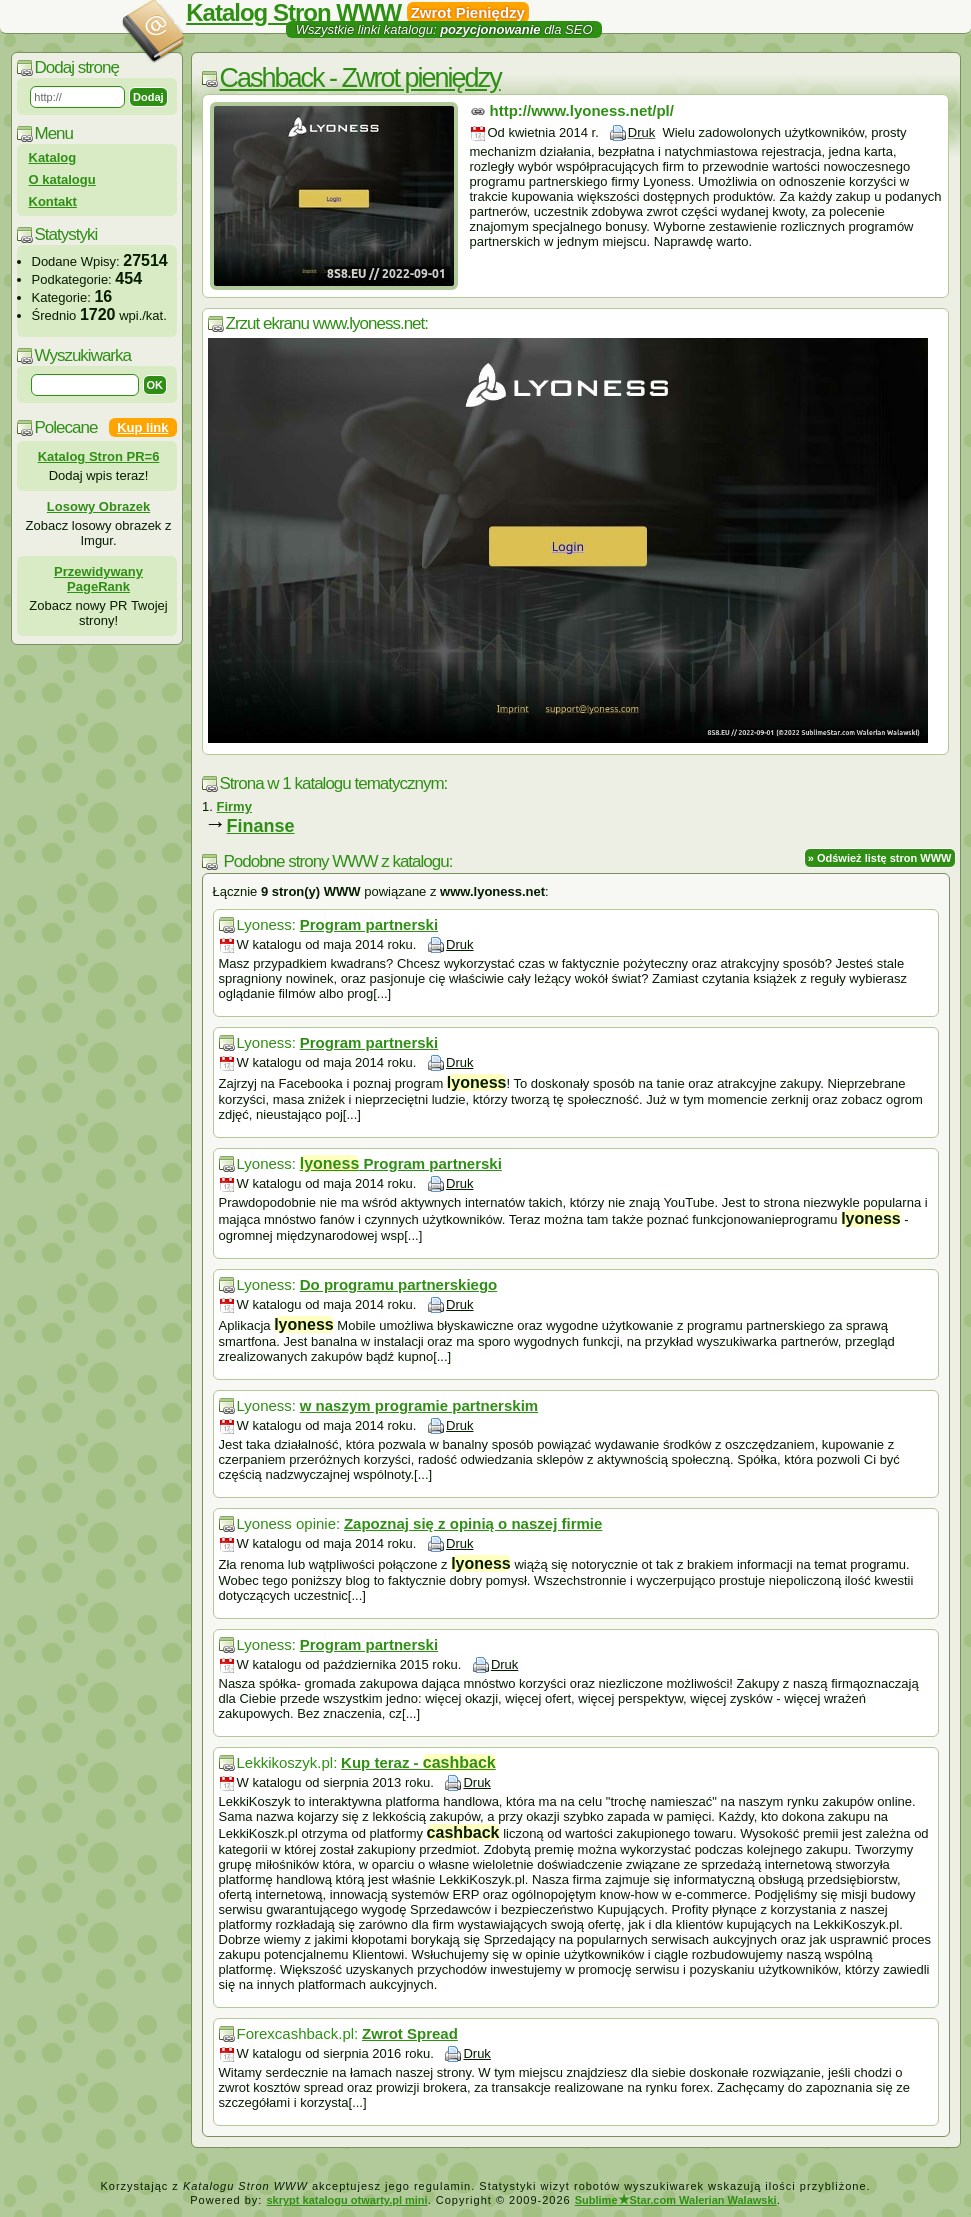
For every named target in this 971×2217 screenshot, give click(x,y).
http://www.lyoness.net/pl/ (582, 110)
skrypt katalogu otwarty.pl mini (346, 2200)
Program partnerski (369, 924)
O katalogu (62, 179)
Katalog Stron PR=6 (99, 456)
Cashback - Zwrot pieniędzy (360, 78)
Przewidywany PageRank (98, 579)
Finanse (261, 826)
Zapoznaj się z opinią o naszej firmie (473, 1523)
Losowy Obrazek (98, 506)
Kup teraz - (418, 1762)
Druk (641, 132)
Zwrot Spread (410, 2033)
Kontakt (53, 201)
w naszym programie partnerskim (419, 1405)
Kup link (142, 427)
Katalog (53, 157)
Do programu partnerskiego (399, 1284)
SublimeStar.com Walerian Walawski (676, 2200)
